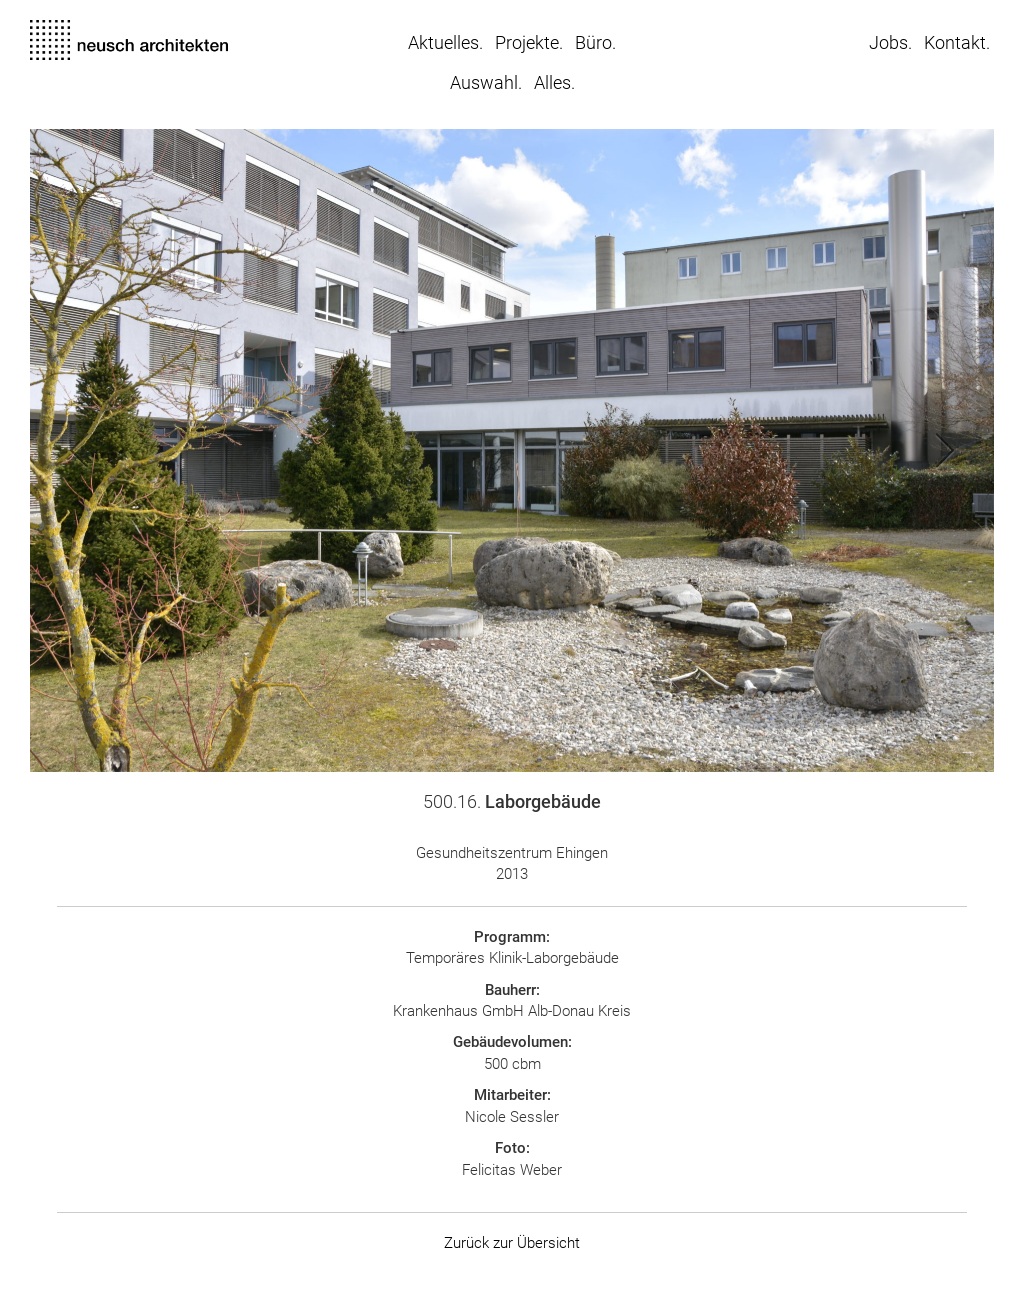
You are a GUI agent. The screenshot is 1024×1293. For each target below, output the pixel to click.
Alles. (554, 82)
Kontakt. (957, 42)
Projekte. (529, 42)
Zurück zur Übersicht (512, 1243)
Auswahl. (486, 82)
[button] (271, 450)
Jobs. (890, 42)
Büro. (595, 42)
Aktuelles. (445, 42)
